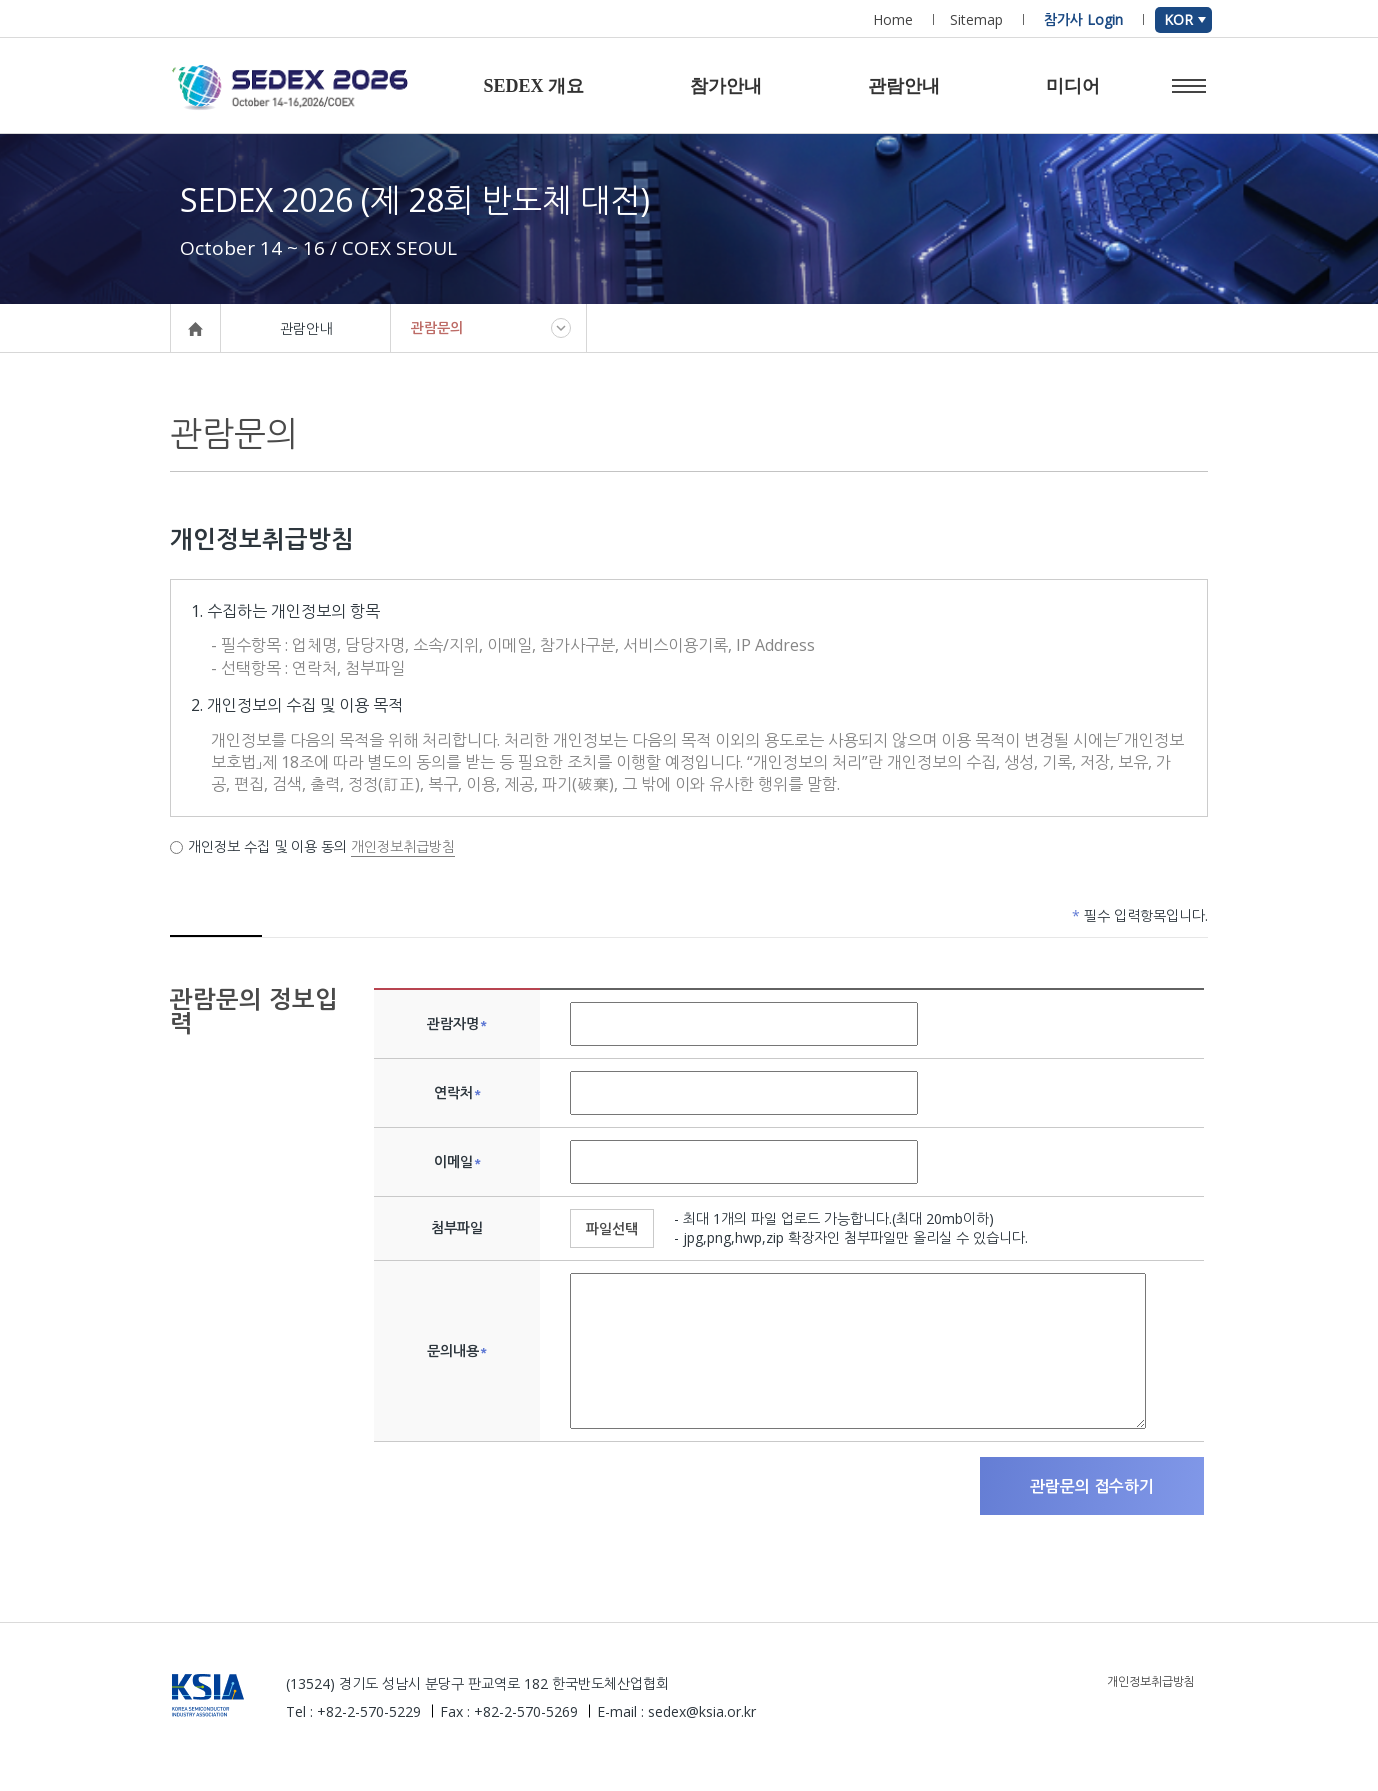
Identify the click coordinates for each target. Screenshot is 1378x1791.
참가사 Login (1083, 19)
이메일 (457, 1162)
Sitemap (976, 19)
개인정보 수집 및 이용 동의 (260, 846)
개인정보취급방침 (403, 846)
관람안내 (904, 86)
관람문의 (437, 327)
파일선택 (612, 1228)
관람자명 (457, 1024)
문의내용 (457, 1351)
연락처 (457, 1093)
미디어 (1073, 86)
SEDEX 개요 (533, 86)
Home (893, 19)
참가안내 (726, 86)
